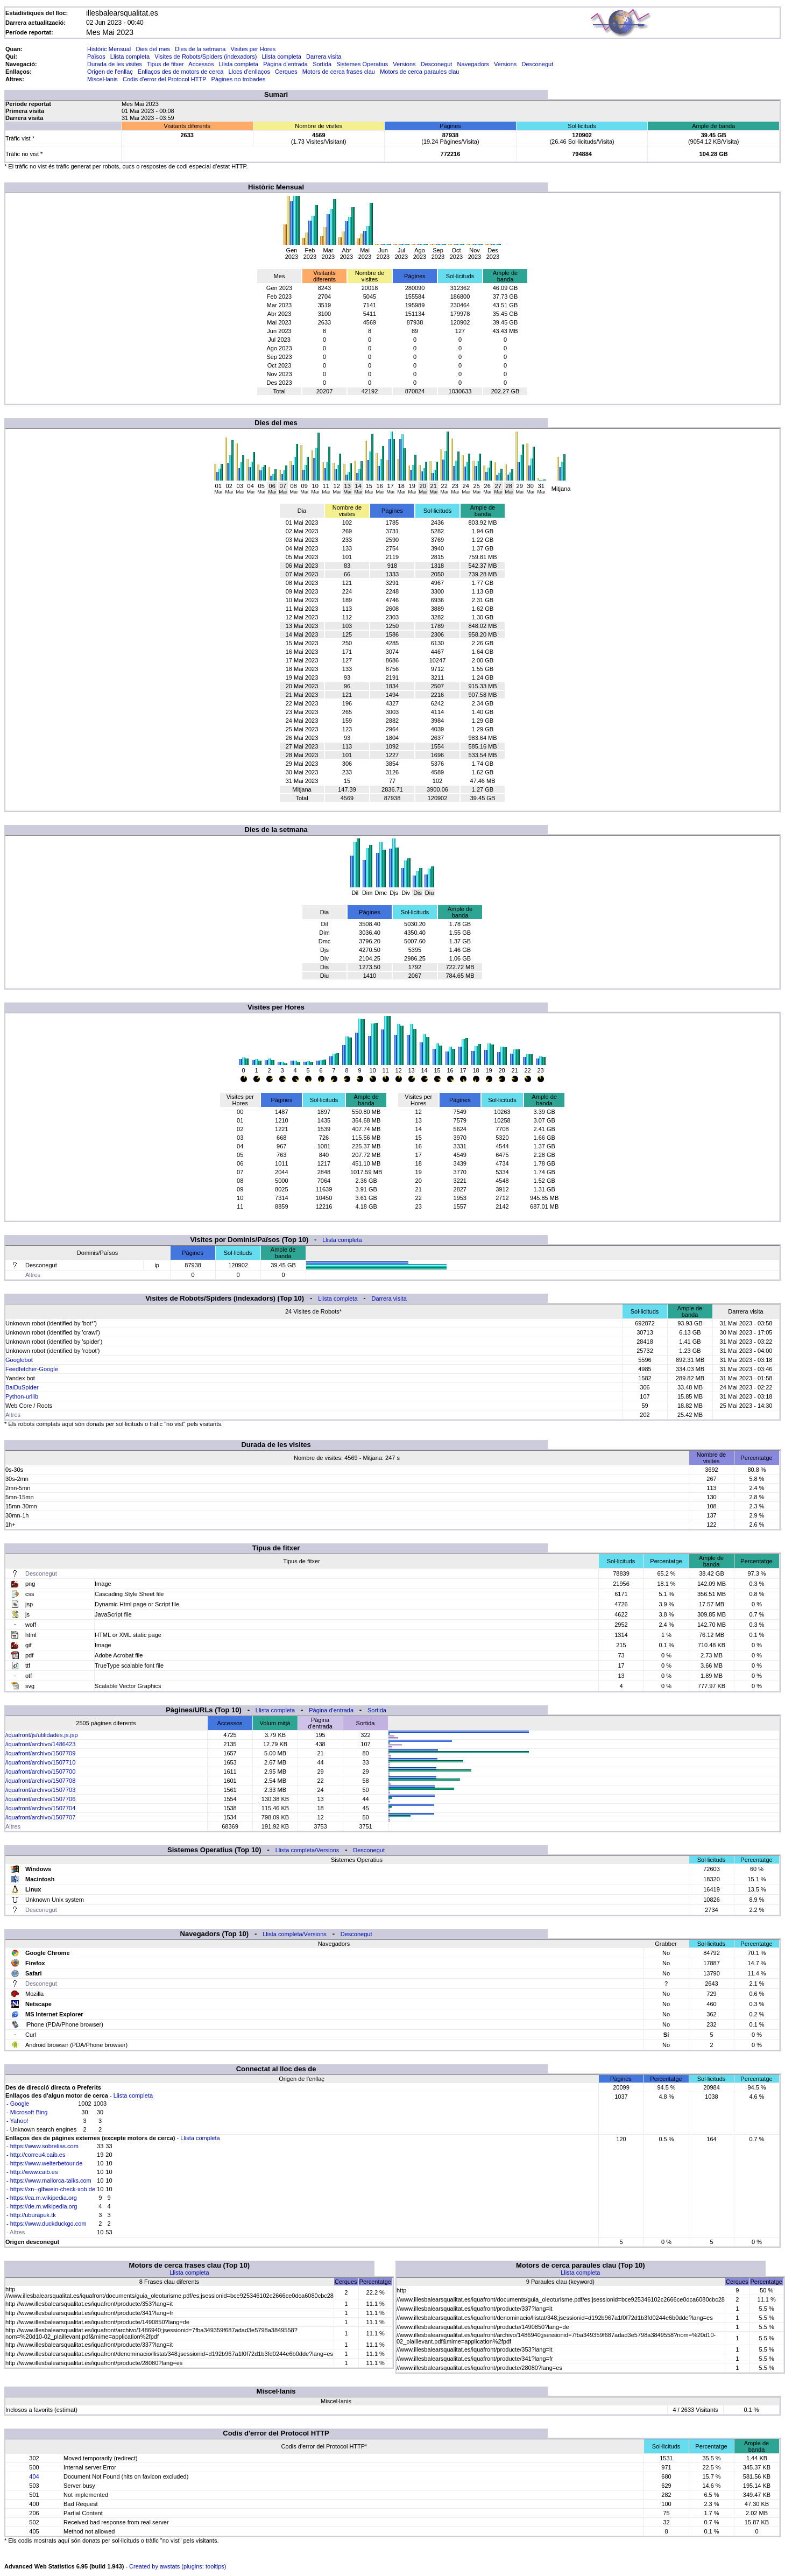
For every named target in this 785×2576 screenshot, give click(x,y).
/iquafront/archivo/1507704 (40, 1808)
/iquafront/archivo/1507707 (40, 1817)
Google (19, 2103)
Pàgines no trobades (238, 79)
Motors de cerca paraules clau (419, 71)
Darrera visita (323, 56)
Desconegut (436, 64)
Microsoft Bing (29, 2112)
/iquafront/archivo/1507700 (40, 1771)
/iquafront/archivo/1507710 (40, 1762)
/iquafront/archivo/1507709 (40, 1753)
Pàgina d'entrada (285, 64)
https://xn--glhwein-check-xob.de (52, 2189)
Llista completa (130, 56)
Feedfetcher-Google (31, 1369)
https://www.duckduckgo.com (48, 2223)
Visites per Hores (253, 49)
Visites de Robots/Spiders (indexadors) (205, 56)
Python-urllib (21, 1396)
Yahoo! (19, 2121)
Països (96, 56)
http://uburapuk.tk (33, 2215)
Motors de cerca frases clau (338, 71)
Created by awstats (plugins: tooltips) (177, 2566)
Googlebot (19, 1360)
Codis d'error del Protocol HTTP (164, 79)
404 (34, 2476)
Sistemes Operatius (362, 64)
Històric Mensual (109, 49)
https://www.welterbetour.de (46, 2163)
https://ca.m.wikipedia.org (43, 2197)
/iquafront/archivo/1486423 (40, 1744)
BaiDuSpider (22, 1387)
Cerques (286, 71)
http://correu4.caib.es (38, 2154)
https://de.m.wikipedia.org (43, 2206)
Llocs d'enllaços (249, 71)
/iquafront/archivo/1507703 (40, 1790)
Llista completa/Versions (307, 1850)
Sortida (322, 64)
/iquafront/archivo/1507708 (40, 1780)
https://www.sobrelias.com (44, 2146)
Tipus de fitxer (165, 64)
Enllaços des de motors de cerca (181, 71)
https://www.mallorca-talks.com (50, 2180)
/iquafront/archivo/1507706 (40, 1799)
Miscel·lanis (102, 79)
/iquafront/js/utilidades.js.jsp (41, 1735)
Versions (404, 64)
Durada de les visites (114, 64)
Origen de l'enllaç (110, 71)
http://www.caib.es (34, 2172)
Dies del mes (153, 49)
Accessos (201, 64)
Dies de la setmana (200, 49)
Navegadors (473, 64)
